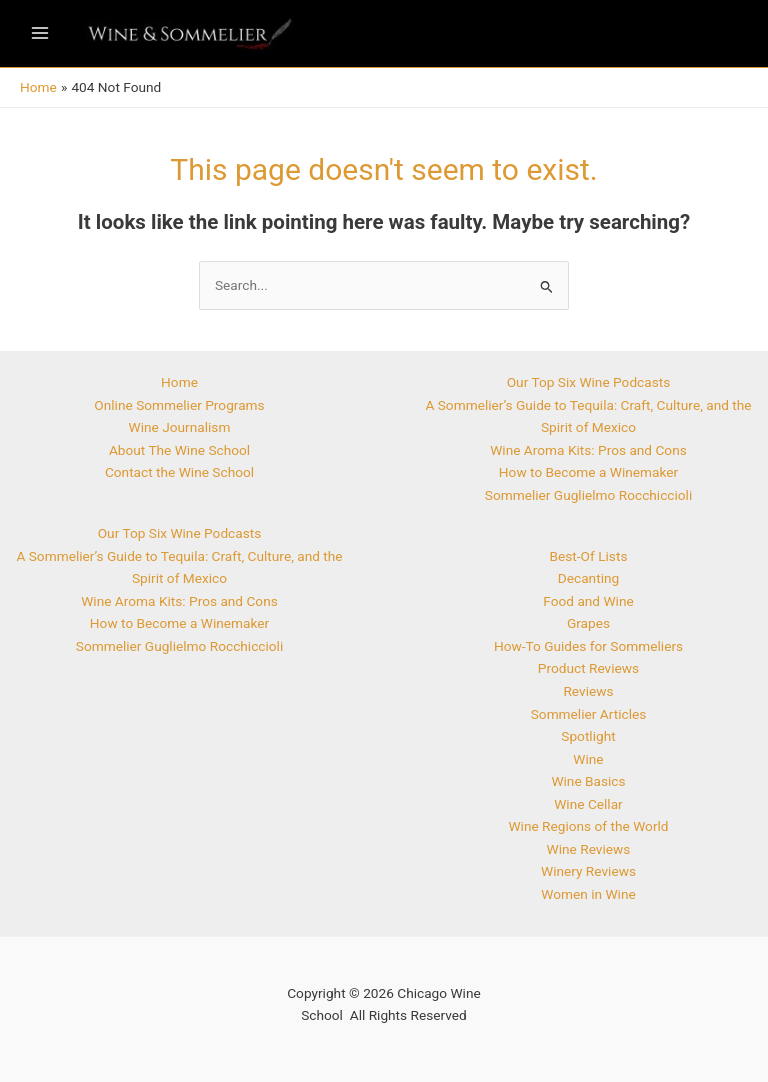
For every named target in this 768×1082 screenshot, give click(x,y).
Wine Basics (588, 781)
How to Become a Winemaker (179, 623)
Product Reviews (588, 668)
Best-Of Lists (589, 556)
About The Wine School (179, 450)
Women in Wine (588, 894)
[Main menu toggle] (39, 33)
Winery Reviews (588, 871)
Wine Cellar (588, 804)
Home (179, 382)
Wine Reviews (589, 849)
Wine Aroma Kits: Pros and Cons (179, 601)
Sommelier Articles (589, 714)
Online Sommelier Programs (179, 405)
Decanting (588, 578)
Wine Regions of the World (588, 826)
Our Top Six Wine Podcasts (180, 533)
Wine (588, 759)
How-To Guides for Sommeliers (588, 646)
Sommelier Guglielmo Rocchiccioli (179, 646)
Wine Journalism (180, 427)
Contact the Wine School (179, 472)
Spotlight (588, 736)
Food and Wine (588, 601)
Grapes (588, 623)
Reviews (588, 691)
